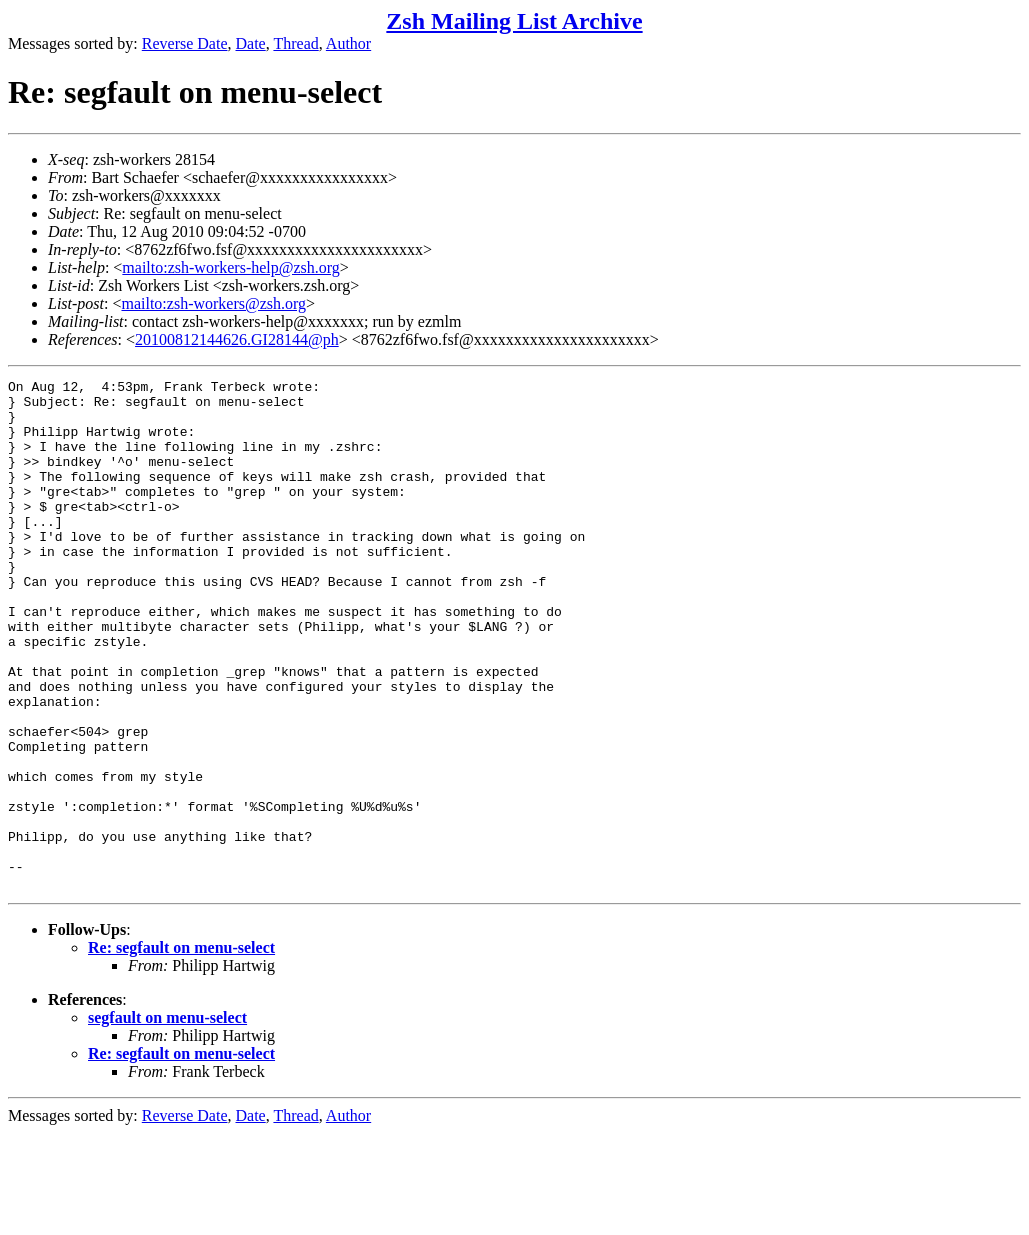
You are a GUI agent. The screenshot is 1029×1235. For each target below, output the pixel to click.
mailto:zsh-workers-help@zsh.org (231, 267)
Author (348, 43)
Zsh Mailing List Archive (514, 21)
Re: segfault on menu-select (181, 1049)
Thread (295, 43)
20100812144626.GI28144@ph (237, 339)
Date (251, 43)
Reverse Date (185, 43)
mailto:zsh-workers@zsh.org (213, 303)
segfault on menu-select (167, 1119)
